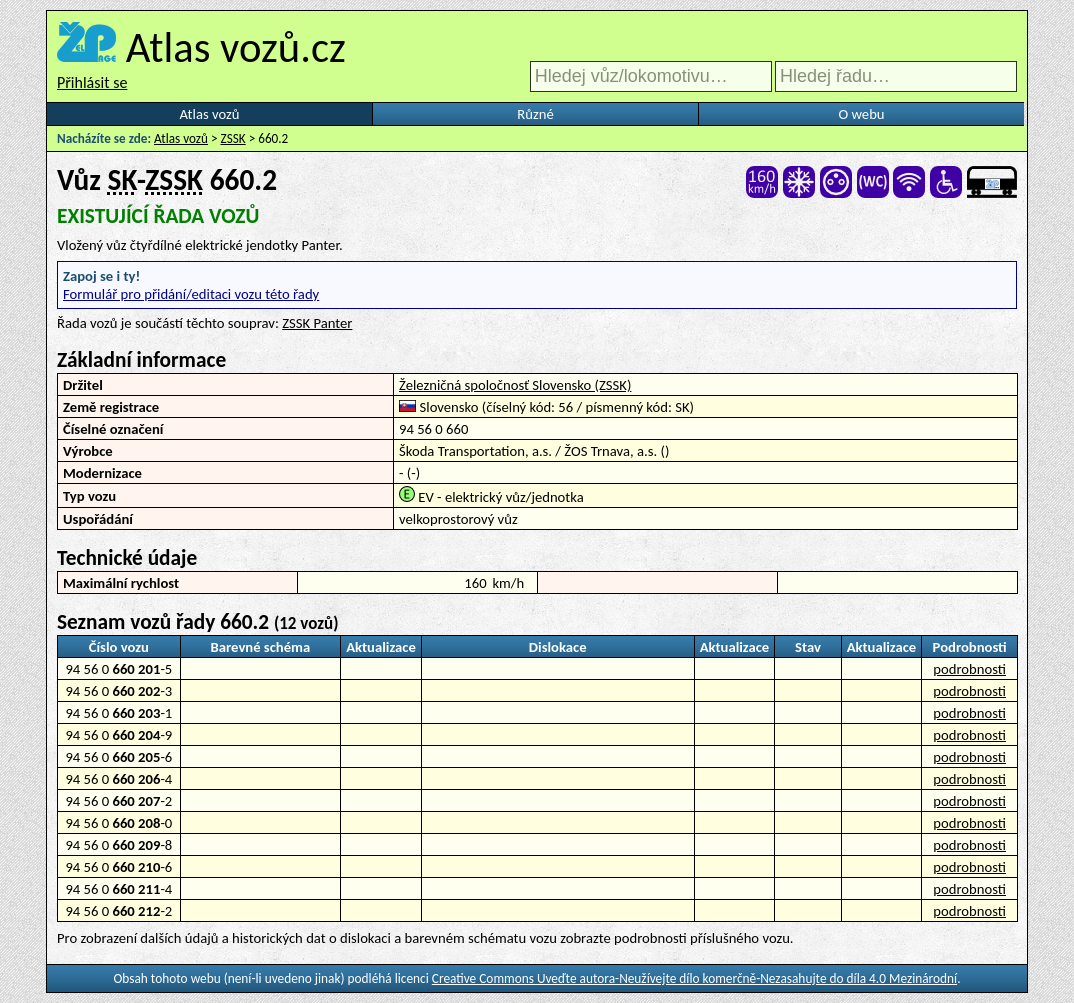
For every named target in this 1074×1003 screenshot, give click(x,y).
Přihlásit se (92, 82)
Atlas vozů (210, 114)
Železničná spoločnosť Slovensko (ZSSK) (515, 385)
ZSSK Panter (317, 323)
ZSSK (233, 138)
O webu (861, 114)
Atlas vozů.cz (236, 47)
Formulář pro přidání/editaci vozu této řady (191, 294)
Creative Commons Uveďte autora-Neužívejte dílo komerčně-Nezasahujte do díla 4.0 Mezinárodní (694, 978)
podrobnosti (969, 669)
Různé (535, 114)
